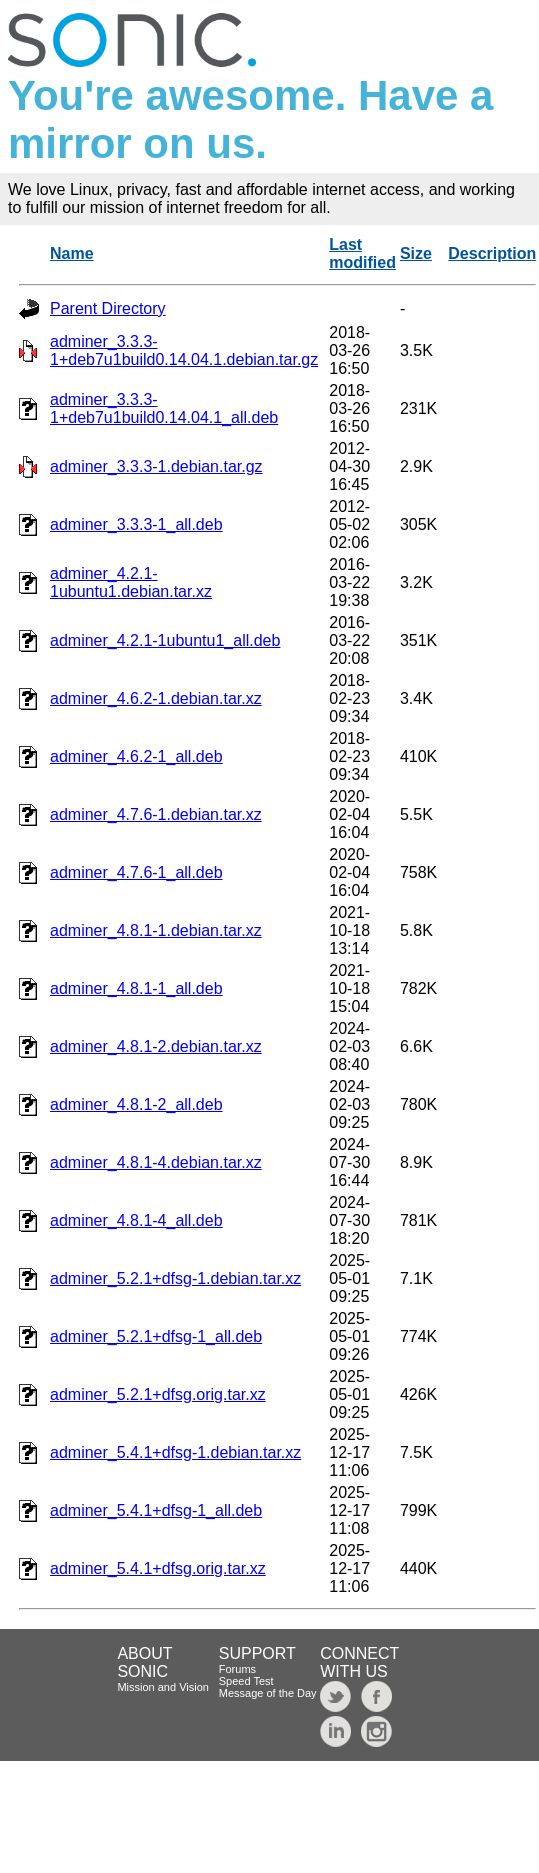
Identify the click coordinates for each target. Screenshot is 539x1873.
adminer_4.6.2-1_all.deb (136, 756)
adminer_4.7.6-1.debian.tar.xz (156, 814)
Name (72, 253)
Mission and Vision (163, 1687)
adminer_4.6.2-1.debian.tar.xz (156, 698)
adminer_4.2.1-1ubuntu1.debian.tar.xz (131, 582)
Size (416, 253)
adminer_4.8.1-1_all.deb (136, 988)
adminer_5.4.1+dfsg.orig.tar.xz (158, 1568)
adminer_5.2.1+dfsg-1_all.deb (156, 1336)
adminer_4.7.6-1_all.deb (136, 872)
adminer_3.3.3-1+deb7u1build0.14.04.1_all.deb (164, 408)
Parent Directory (108, 308)
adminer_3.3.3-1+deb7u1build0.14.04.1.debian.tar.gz (184, 350)
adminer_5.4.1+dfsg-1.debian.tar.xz (175, 1452)
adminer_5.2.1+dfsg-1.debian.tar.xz (175, 1278)
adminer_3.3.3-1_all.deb (136, 524)
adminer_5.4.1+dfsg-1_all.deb (156, 1510)
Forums (237, 1669)
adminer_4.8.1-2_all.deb (136, 1104)
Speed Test (246, 1681)
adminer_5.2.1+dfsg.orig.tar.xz (158, 1394)
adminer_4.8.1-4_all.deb (136, 1220)
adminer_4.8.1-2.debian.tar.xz (156, 1046)
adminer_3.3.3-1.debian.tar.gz (156, 466)
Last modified (362, 253)
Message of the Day (268, 1693)
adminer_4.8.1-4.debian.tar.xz (156, 1162)
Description (492, 253)
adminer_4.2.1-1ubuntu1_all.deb (165, 640)
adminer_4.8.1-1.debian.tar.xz (156, 930)
